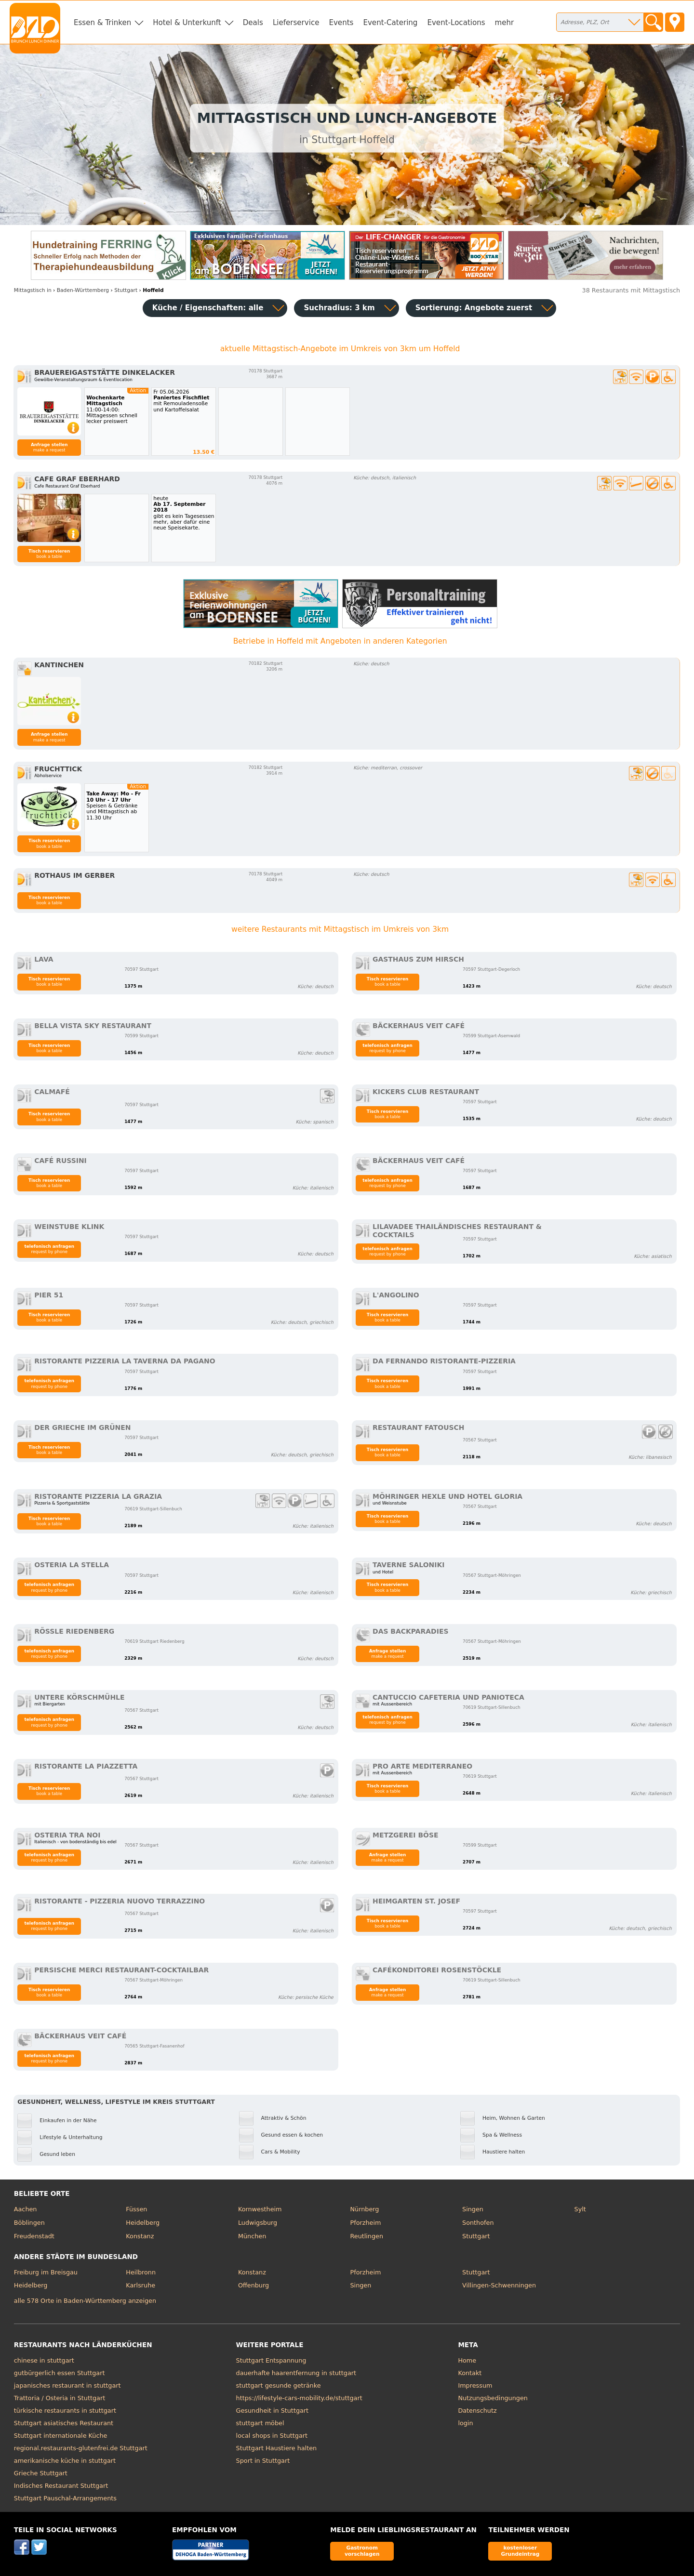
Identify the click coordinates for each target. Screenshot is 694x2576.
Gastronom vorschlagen (362, 2551)
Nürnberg (364, 2209)
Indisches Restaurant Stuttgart (61, 2485)
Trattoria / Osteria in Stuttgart (59, 2398)
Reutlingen (366, 2236)
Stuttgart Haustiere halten (276, 2448)
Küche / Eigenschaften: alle (208, 308)
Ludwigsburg (257, 2222)
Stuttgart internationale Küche (60, 2435)
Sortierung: (474, 308)
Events (341, 22)
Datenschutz (477, 2410)
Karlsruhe (140, 2285)
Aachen (25, 2209)
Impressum (475, 2385)
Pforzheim (365, 2222)
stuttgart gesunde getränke (278, 2385)
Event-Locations (456, 22)
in (33, 290)
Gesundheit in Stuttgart (272, 2410)
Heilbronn (141, 2272)
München (252, 2236)
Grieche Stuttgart (40, 2473)
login (465, 2423)
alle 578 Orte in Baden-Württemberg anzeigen (85, 2300)
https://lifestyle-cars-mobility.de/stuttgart (299, 2398)
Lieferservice (296, 22)
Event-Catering (390, 22)
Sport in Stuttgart (263, 2460)
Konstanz (140, 2236)
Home (467, 2360)
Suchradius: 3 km (339, 308)
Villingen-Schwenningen (499, 2285)
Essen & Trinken (102, 22)
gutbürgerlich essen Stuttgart (59, 2373)
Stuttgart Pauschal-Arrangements (65, 2498)
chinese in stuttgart (44, 2360)
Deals (253, 22)
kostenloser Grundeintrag (520, 2551)
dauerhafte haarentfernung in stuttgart (296, 2373)
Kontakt (469, 2373)
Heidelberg (143, 2222)
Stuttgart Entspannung (271, 2360)
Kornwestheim (260, 2209)
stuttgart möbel (260, 2423)
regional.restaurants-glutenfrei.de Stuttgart (80, 2448)
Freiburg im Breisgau (46, 2272)
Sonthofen (478, 2222)
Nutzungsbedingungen (493, 2398)
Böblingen (29, 2222)
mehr (504, 22)
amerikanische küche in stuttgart (65, 2460)
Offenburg (253, 2285)
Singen (472, 2209)
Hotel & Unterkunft (187, 22)
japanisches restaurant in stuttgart (67, 2385)
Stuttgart (476, 2236)
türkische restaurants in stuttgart (65, 2410)
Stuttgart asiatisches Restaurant (63, 2423)
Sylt (580, 2209)
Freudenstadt (34, 2236)
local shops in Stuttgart (271, 2435)
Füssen (136, 2209)
